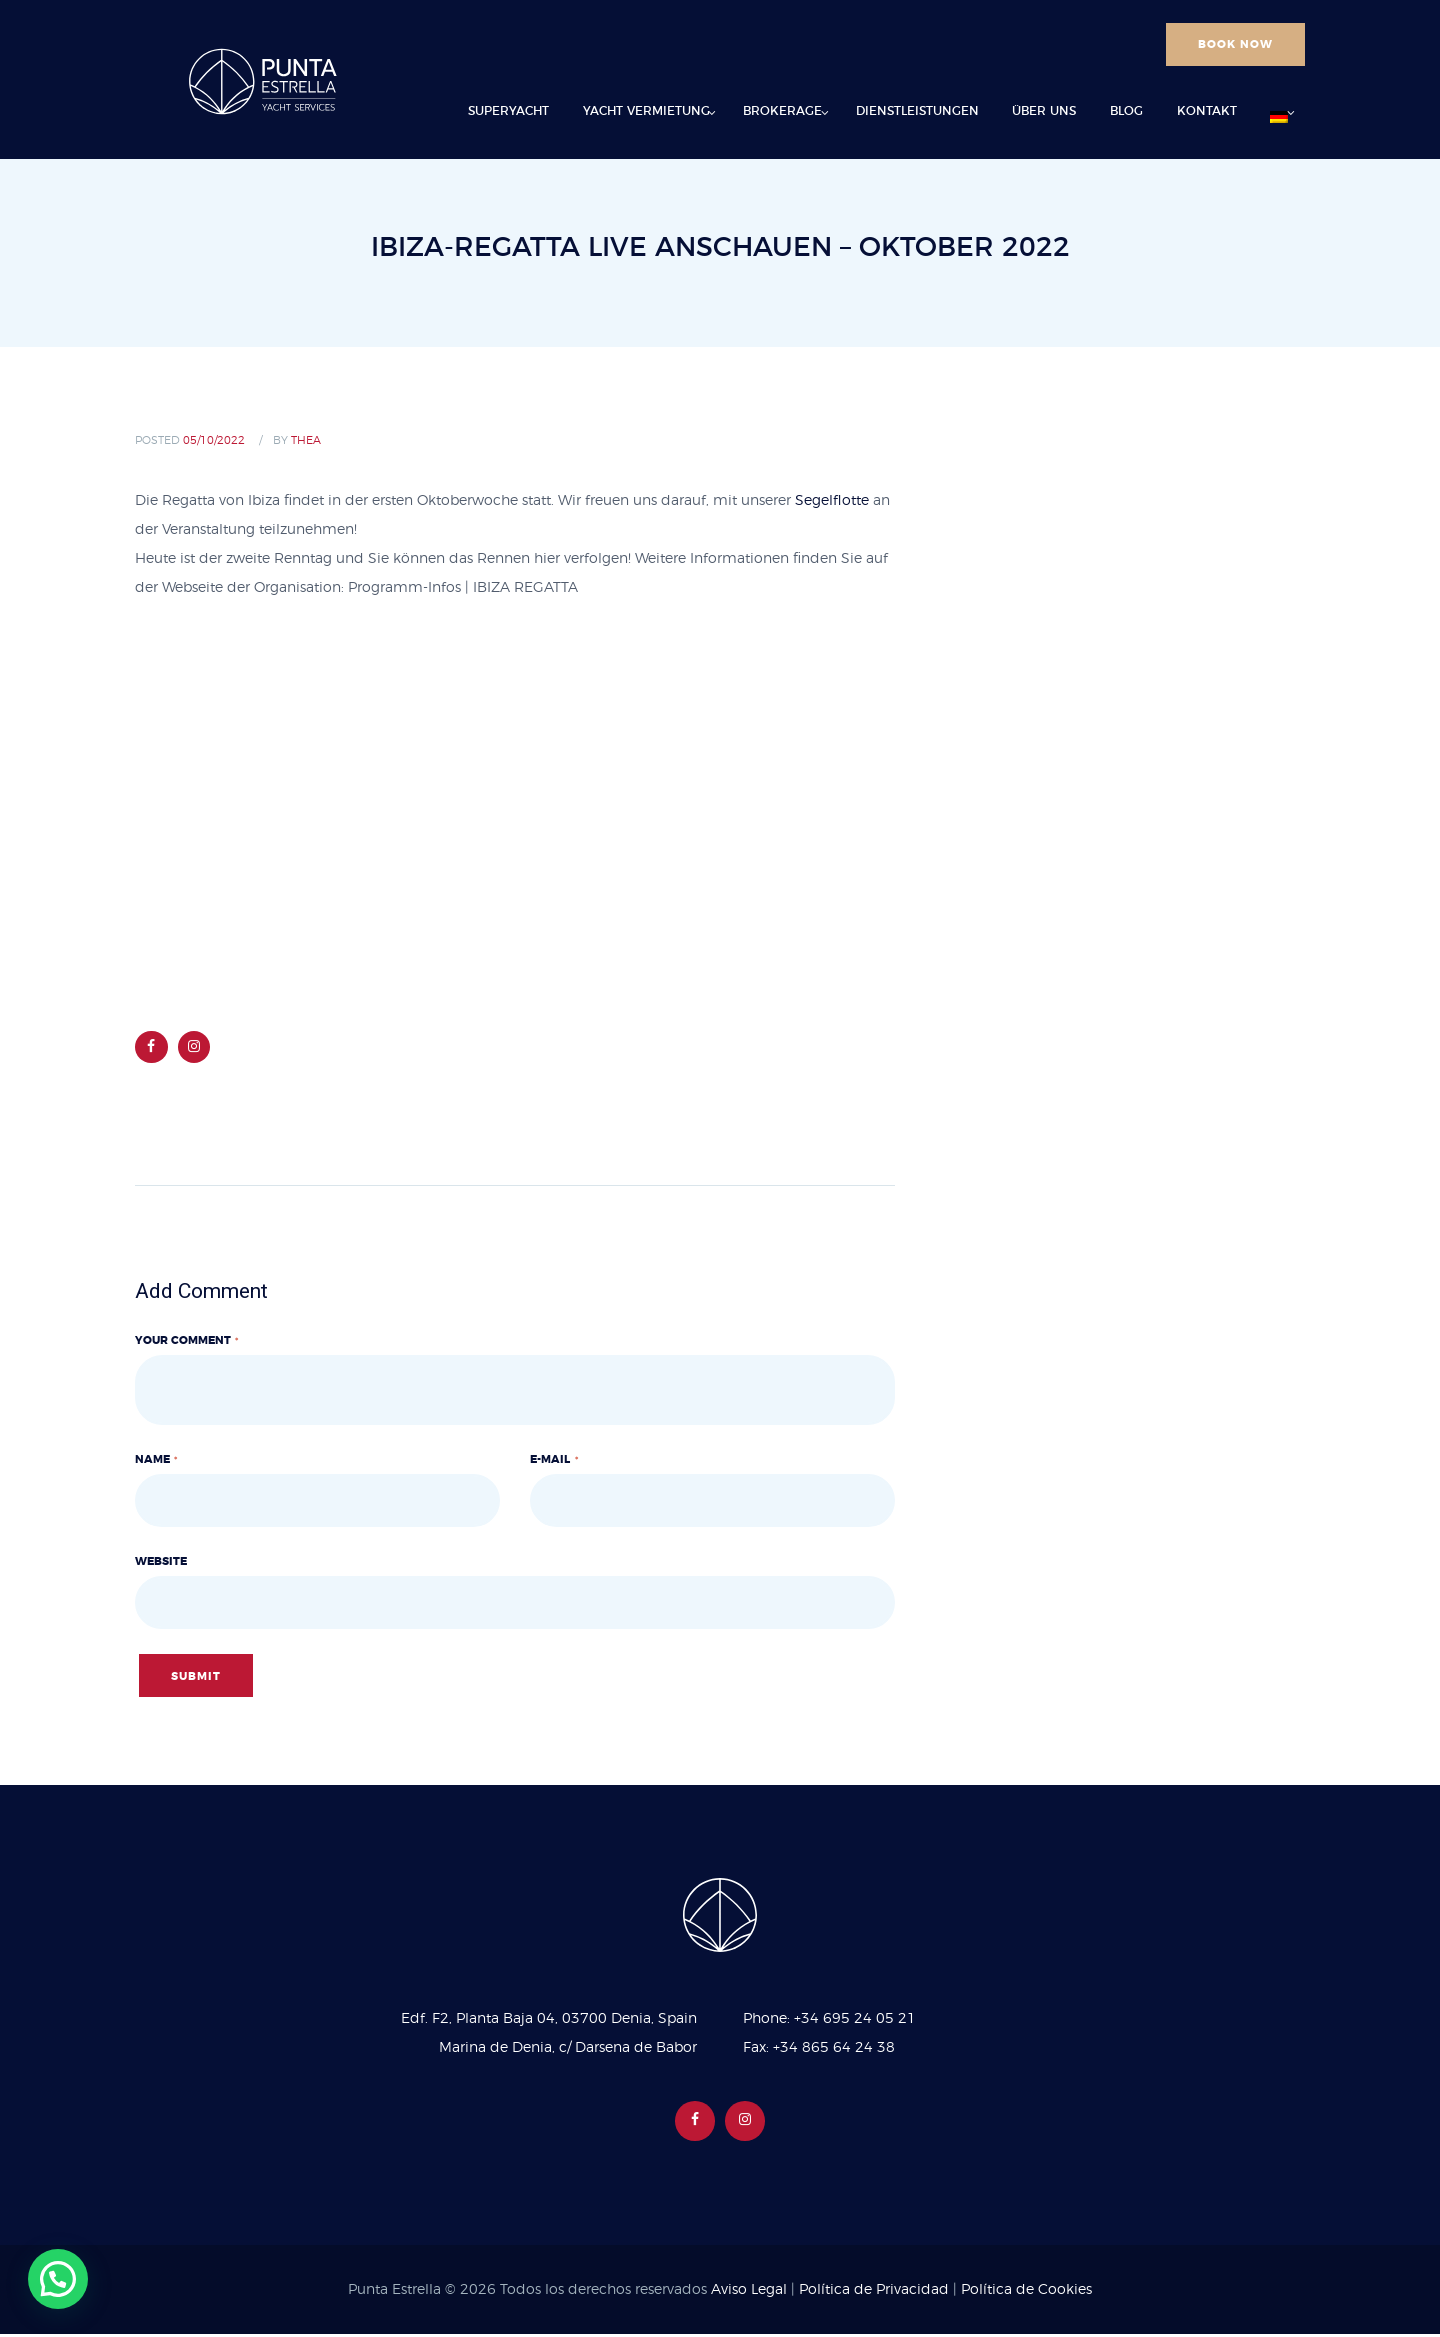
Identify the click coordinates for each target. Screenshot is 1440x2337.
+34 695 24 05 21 (855, 2022)
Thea (306, 440)
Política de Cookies (1026, 2293)
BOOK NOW (1235, 44)
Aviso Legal (749, 2293)
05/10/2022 (214, 440)
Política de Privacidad (874, 2293)
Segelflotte (832, 501)
